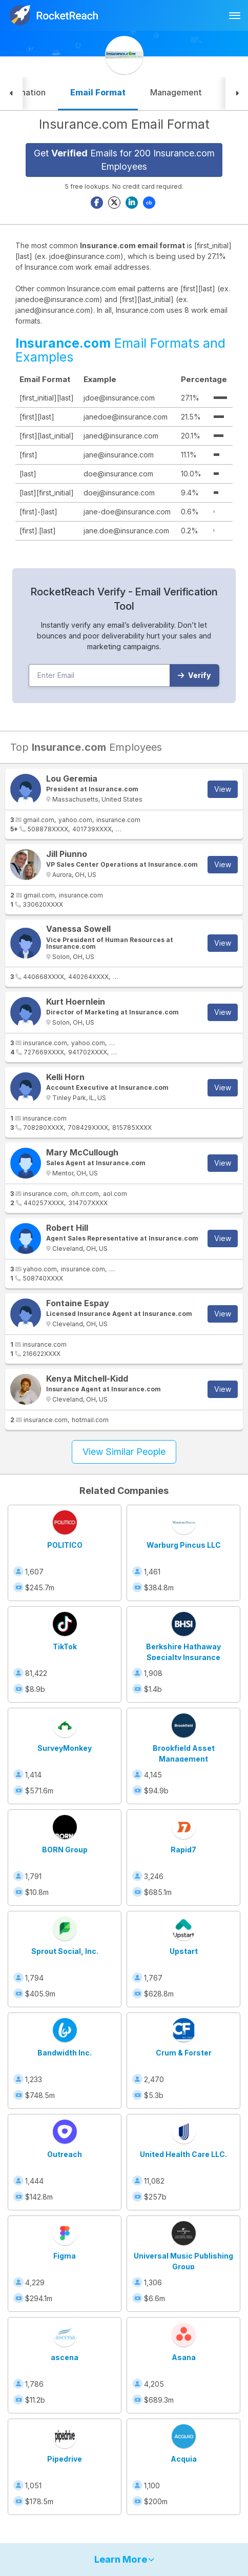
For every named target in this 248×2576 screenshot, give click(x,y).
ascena (64, 2357)
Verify (194, 675)
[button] (11, 93)
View (222, 789)
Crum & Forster (184, 2052)
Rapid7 (183, 1849)
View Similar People (124, 1451)
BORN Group (65, 1849)
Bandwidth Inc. (64, 2052)
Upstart (184, 1951)
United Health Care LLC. (183, 2154)
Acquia (184, 2458)
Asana (184, 2357)
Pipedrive (64, 2458)
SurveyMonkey (64, 1748)
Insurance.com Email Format (124, 124)
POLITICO (64, 1545)
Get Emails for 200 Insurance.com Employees (124, 160)
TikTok (65, 1646)
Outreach (64, 2154)
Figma (64, 2255)
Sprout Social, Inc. (64, 1951)
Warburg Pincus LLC (184, 1545)
